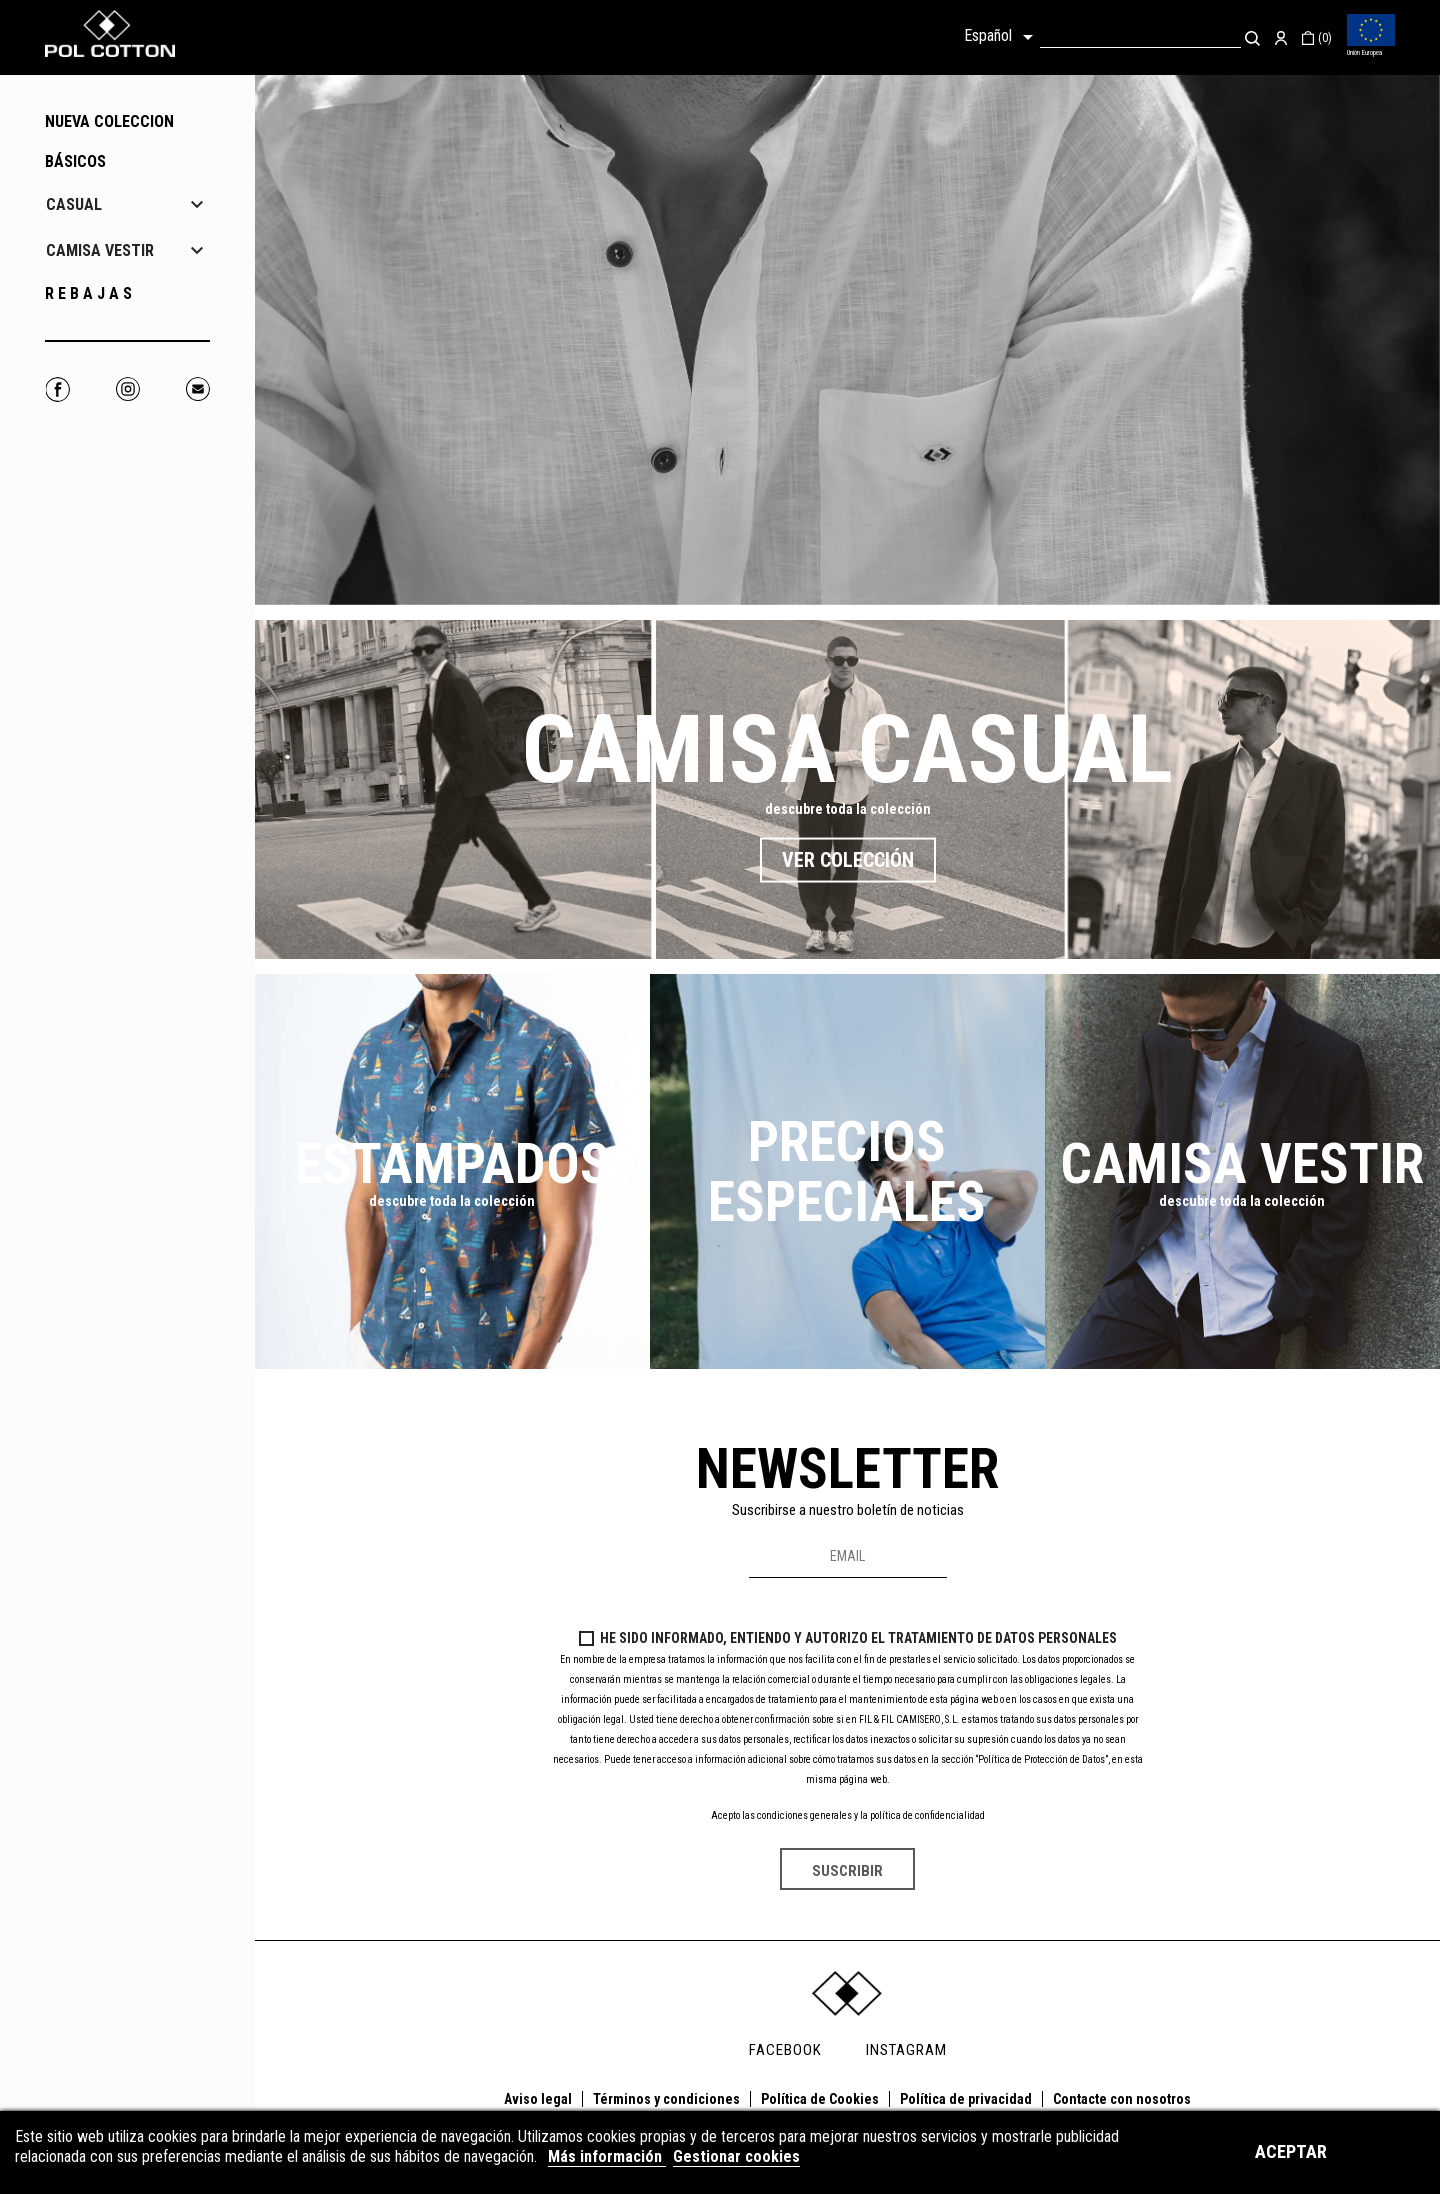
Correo (197, 389)
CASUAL (74, 204)
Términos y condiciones (666, 2099)
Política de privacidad (966, 2099)
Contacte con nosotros (1122, 2099)
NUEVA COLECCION (109, 121)
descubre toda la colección (848, 809)
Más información (607, 2156)
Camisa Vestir (1242, 1164)
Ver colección (848, 859)
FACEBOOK (785, 2050)
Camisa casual (847, 748)
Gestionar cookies (736, 2156)
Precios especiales (847, 1171)
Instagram (127, 389)
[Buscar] (1140, 37)
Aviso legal (538, 2099)
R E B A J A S (88, 293)
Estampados (452, 1164)
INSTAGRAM (906, 2050)
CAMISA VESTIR (100, 250)
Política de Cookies (820, 2099)
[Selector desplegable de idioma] (1002, 37)
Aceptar (1291, 2151)
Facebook (57, 389)
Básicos (75, 161)
